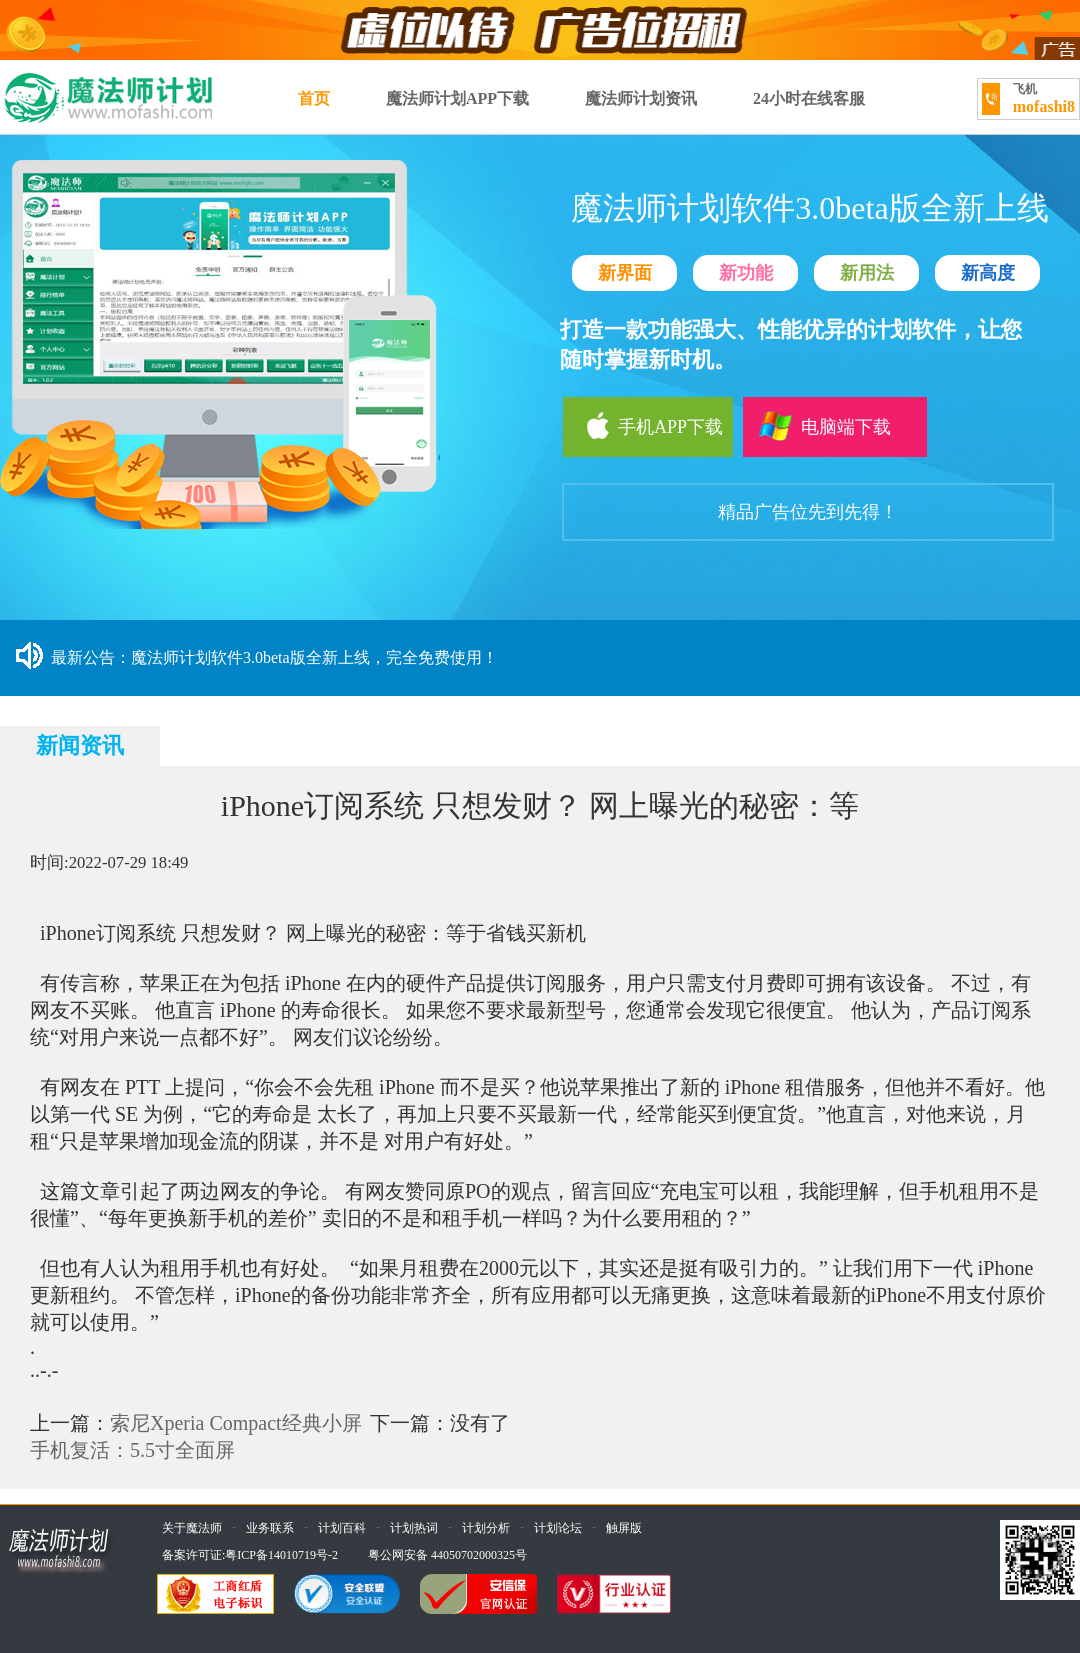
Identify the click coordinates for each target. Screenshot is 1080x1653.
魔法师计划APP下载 (457, 98)
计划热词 (414, 1528)
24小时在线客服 (809, 98)
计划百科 (342, 1528)
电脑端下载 (823, 426)
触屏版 (624, 1528)
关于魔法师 (192, 1528)
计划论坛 (558, 1528)
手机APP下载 (643, 426)
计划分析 (486, 1528)
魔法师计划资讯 (641, 98)
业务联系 (270, 1528)
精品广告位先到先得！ (808, 512)
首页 (314, 98)
